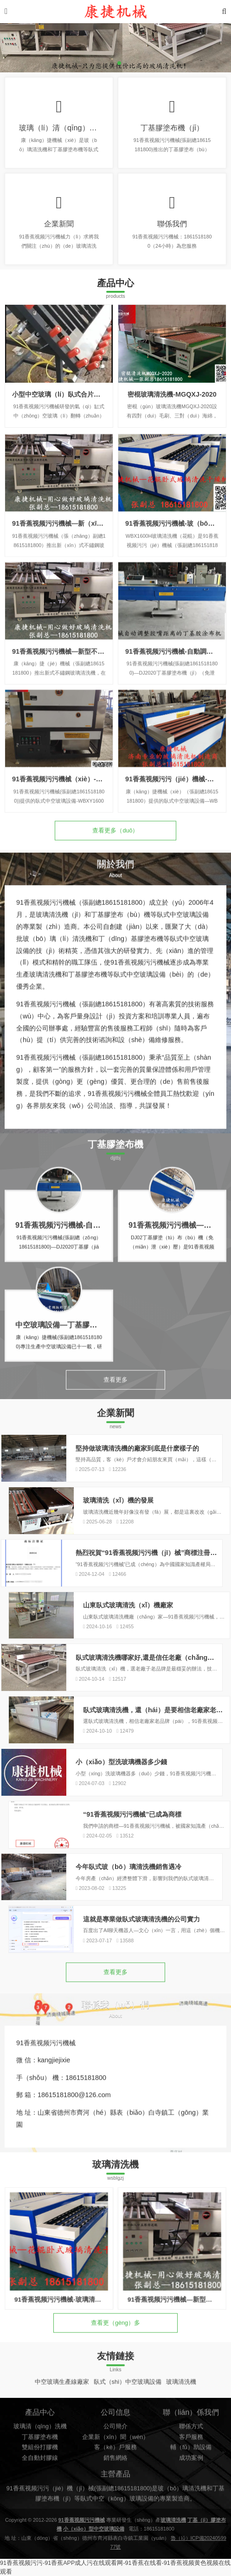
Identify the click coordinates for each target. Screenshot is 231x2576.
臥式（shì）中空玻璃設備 (128, 2389)
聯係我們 (172, 223)
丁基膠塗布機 (40, 2468)
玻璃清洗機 (181, 2389)
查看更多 (115, 1392)
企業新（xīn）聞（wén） (115, 2468)
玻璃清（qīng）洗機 (40, 2457)
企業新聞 (59, 223)
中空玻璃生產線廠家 (62, 2389)
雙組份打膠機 (40, 2478)
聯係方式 (191, 2457)
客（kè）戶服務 (115, 2478)
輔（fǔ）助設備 (191, 2478)
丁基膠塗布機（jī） (172, 127)
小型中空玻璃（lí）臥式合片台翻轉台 (66, 394)
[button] (112, 63)
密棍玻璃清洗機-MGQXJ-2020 (172, 394)
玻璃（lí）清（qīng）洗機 (61, 127)
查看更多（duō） (115, 843)
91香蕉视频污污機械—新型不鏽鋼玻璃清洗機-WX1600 (91, 718)
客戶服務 (191, 2468)
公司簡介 (115, 2457)
